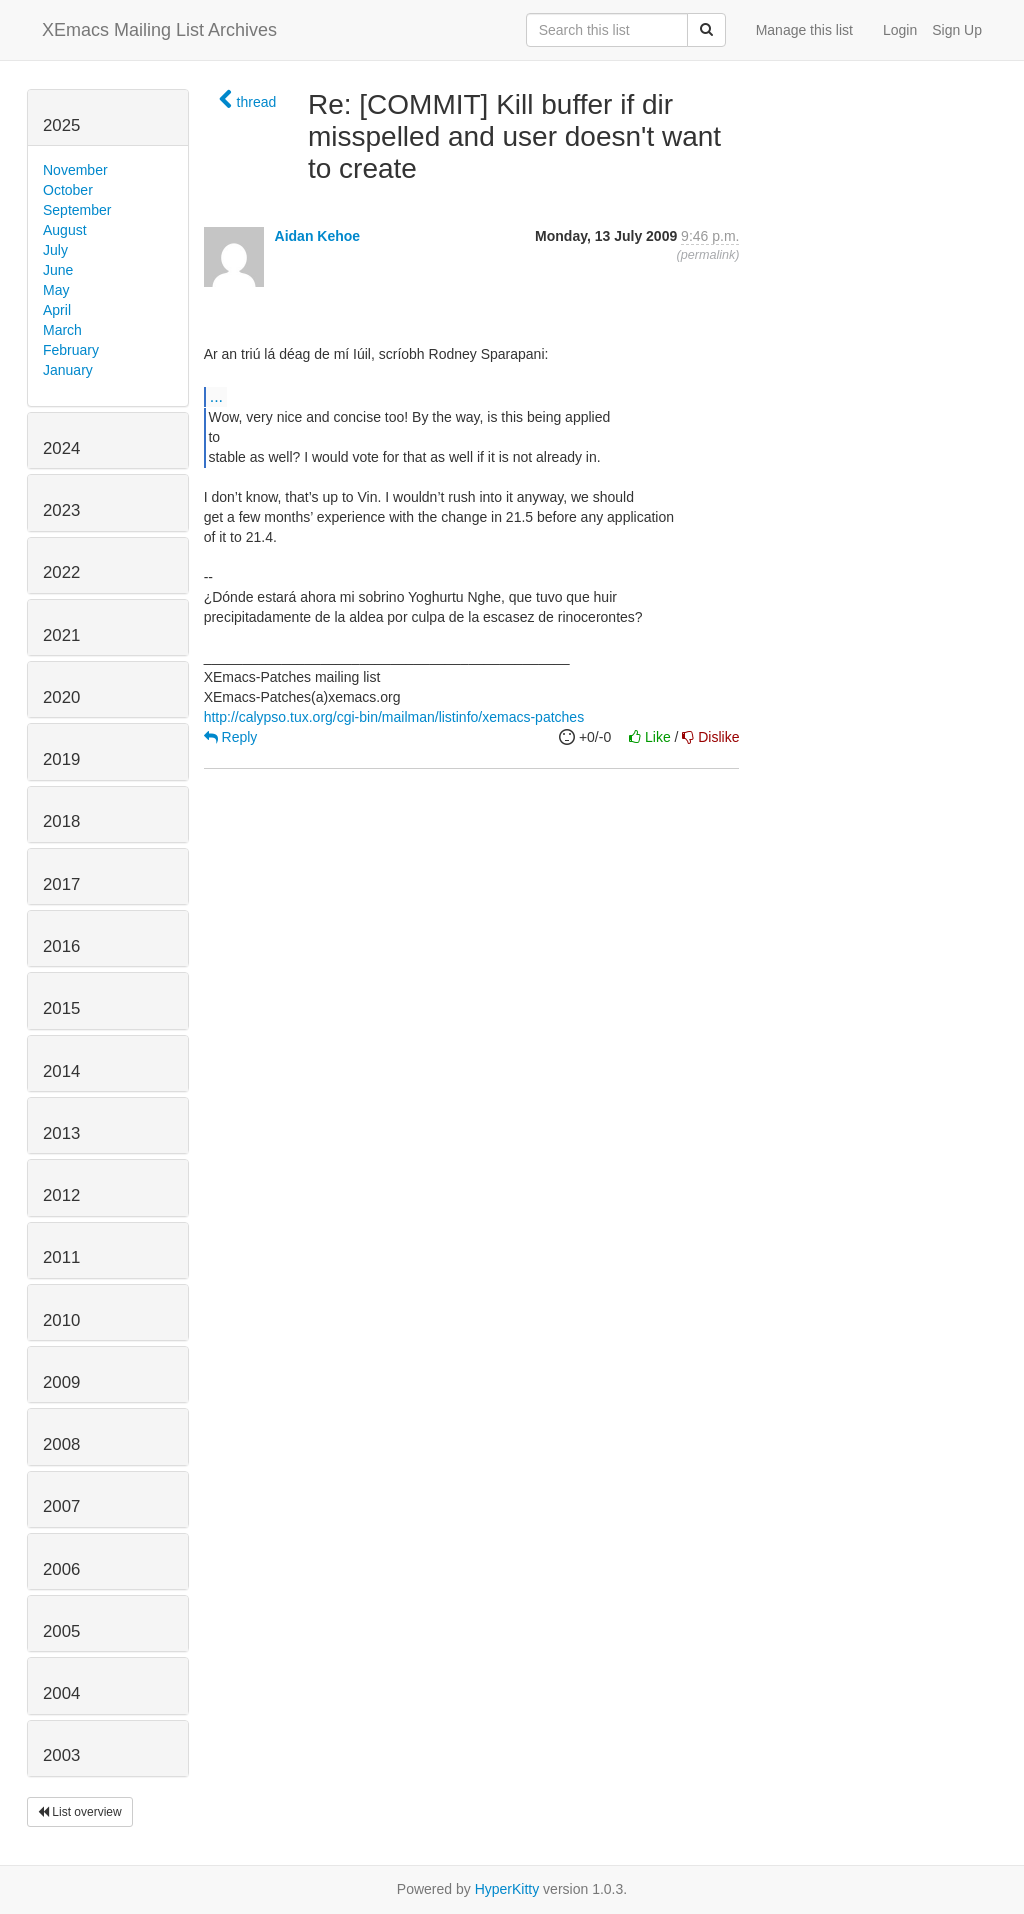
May (56, 290)
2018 (61, 821)
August (65, 230)
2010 (61, 1320)
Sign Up (957, 30)
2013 (61, 1133)
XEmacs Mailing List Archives (159, 30)
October (68, 190)
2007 (61, 1506)
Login (900, 30)
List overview (80, 1812)
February (71, 350)
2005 (61, 1631)
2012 (61, 1195)
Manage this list (804, 30)
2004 (61, 1693)
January (68, 370)
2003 (61, 1755)
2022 (61, 572)
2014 (61, 1071)
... (216, 396)
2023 (61, 510)
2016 (61, 946)
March (62, 330)
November (75, 170)
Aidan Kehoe (318, 236)
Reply (231, 737)
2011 (61, 1257)
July (55, 250)
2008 (61, 1444)
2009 (61, 1382)
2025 (61, 125)
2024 (61, 448)
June (58, 270)
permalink (708, 255)
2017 (61, 884)
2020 (61, 697)
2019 (61, 759)
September (77, 210)
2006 (61, 1569)
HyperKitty (507, 1889)
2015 (61, 1008)
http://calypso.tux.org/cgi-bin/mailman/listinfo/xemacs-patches (394, 717)
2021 (61, 635)
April (57, 310)
